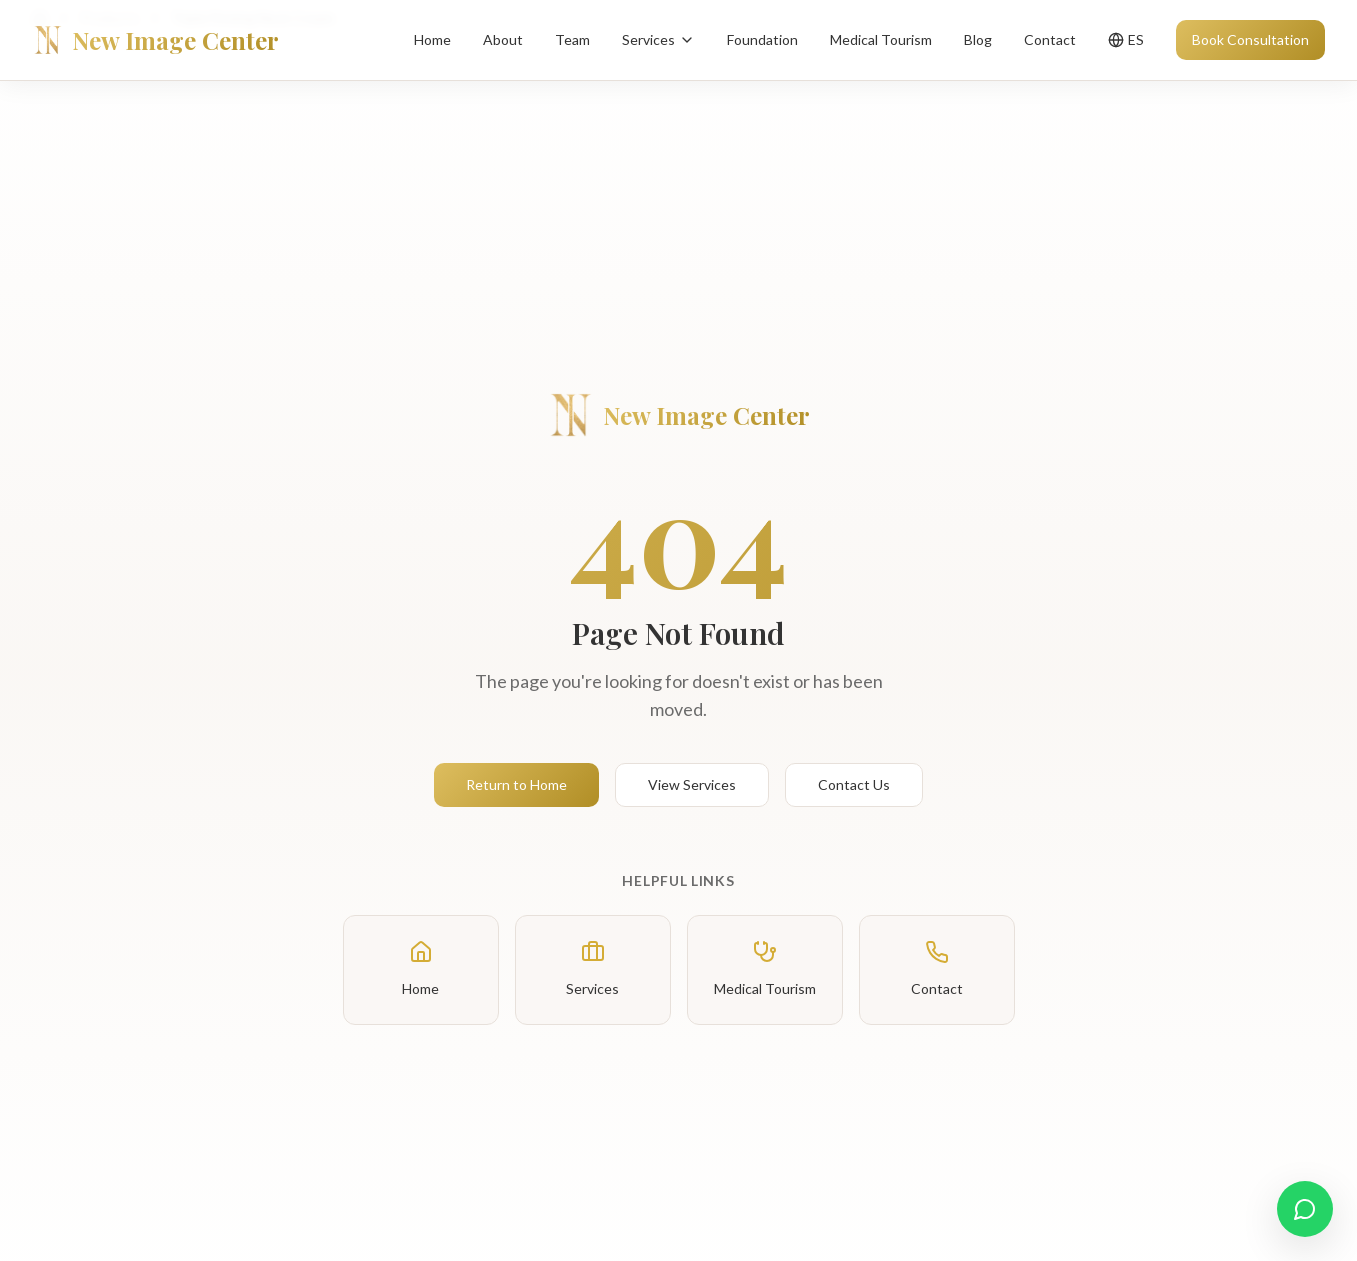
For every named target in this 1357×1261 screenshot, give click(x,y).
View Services (692, 784)
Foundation (762, 39)
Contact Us (854, 784)
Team (572, 39)
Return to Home (516, 784)
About (503, 39)
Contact (1050, 39)
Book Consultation (1250, 39)
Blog (978, 39)
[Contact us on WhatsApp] (1305, 1209)
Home (432, 39)
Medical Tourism (881, 39)
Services (658, 39)
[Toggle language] (1126, 40)
